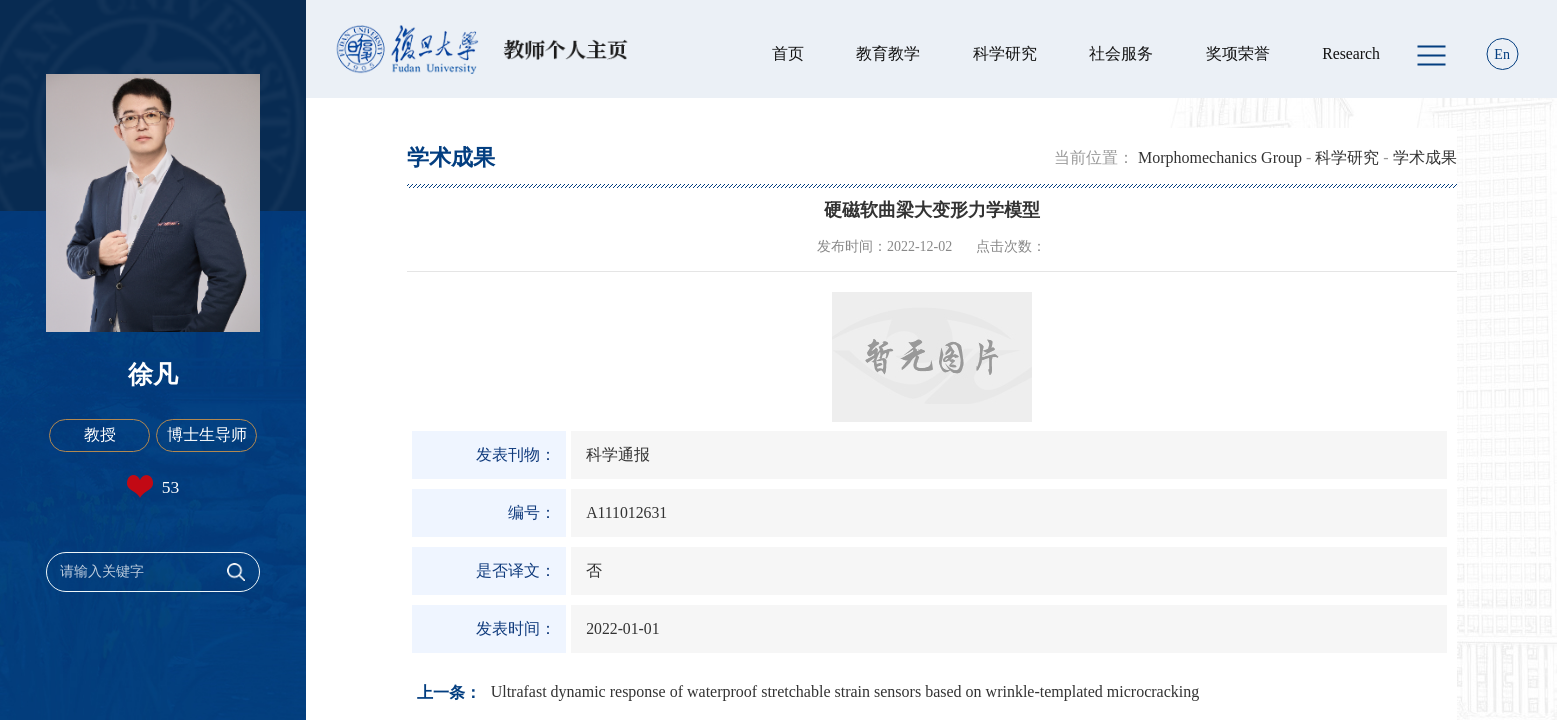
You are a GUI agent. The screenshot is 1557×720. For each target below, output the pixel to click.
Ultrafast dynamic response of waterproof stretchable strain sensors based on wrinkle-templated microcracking (845, 691)
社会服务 (1121, 53)
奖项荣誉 (1238, 53)
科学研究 (1005, 53)
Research (1351, 53)
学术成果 (1425, 157)
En (1502, 54)
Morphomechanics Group (1220, 157)
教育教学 (888, 53)
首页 (788, 53)
